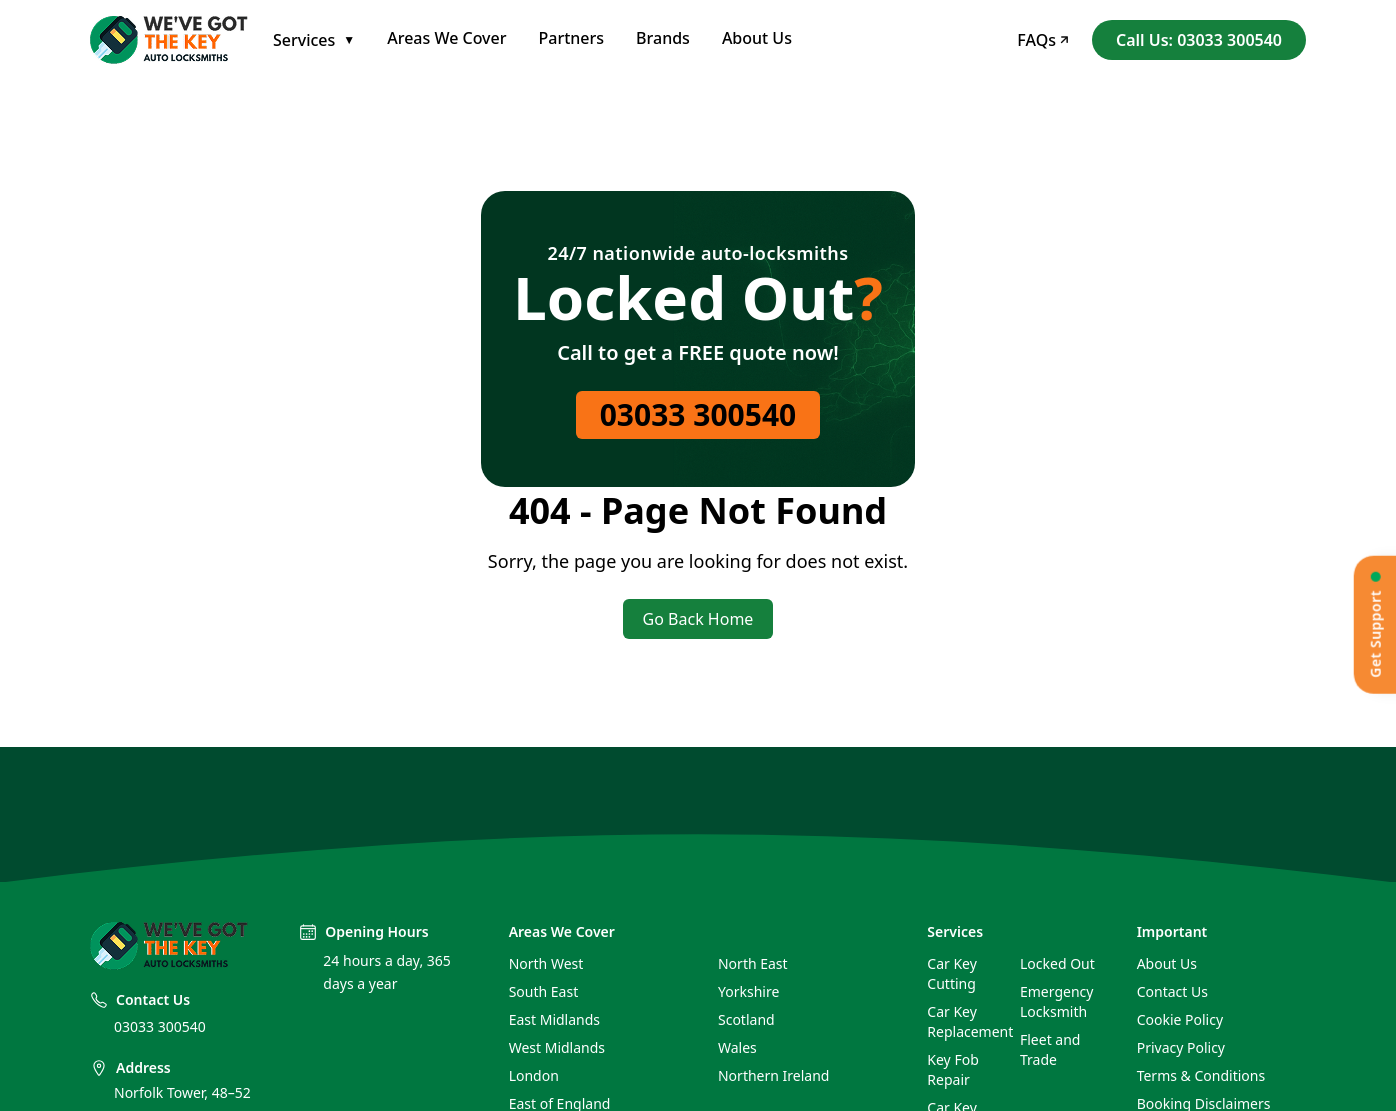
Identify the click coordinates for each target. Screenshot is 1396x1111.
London (534, 1075)
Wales (737, 1047)
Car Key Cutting (952, 973)
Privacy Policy (1181, 1047)
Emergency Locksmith (1056, 1001)
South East (544, 991)
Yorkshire (748, 991)
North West (546, 963)
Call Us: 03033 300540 (1199, 40)
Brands (663, 38)
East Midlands (554, 1019)
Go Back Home (698, 619)
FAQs (1042, 40)
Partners (572, 38)
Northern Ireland (773, 1075)
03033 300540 (698, 414)
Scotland (746, 1019)
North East (753, 963)
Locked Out (1057, 963)
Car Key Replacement (965, 1021)
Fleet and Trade (1050, 1049)
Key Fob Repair (952, 1069)
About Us (757, 38)
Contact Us (1172, 991)
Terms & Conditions (1201, 1075)
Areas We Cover (446, 38)
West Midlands (557, 1047)
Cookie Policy (1180, 1019)
